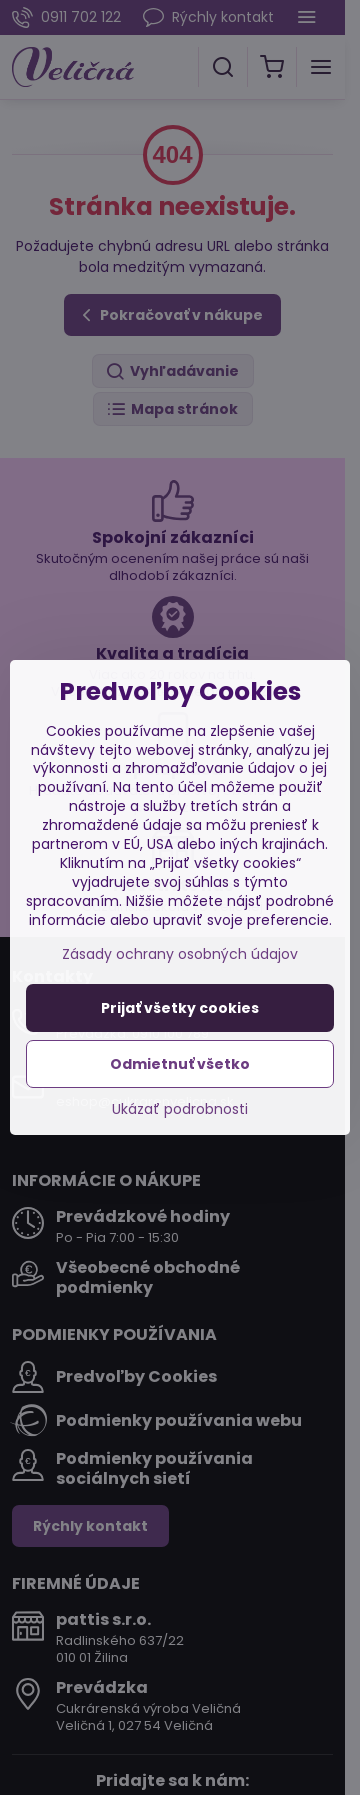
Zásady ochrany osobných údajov (180, 954)
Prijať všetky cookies (180, 1008)
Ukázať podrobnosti (180, 1109)
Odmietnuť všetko (180, 1064)
